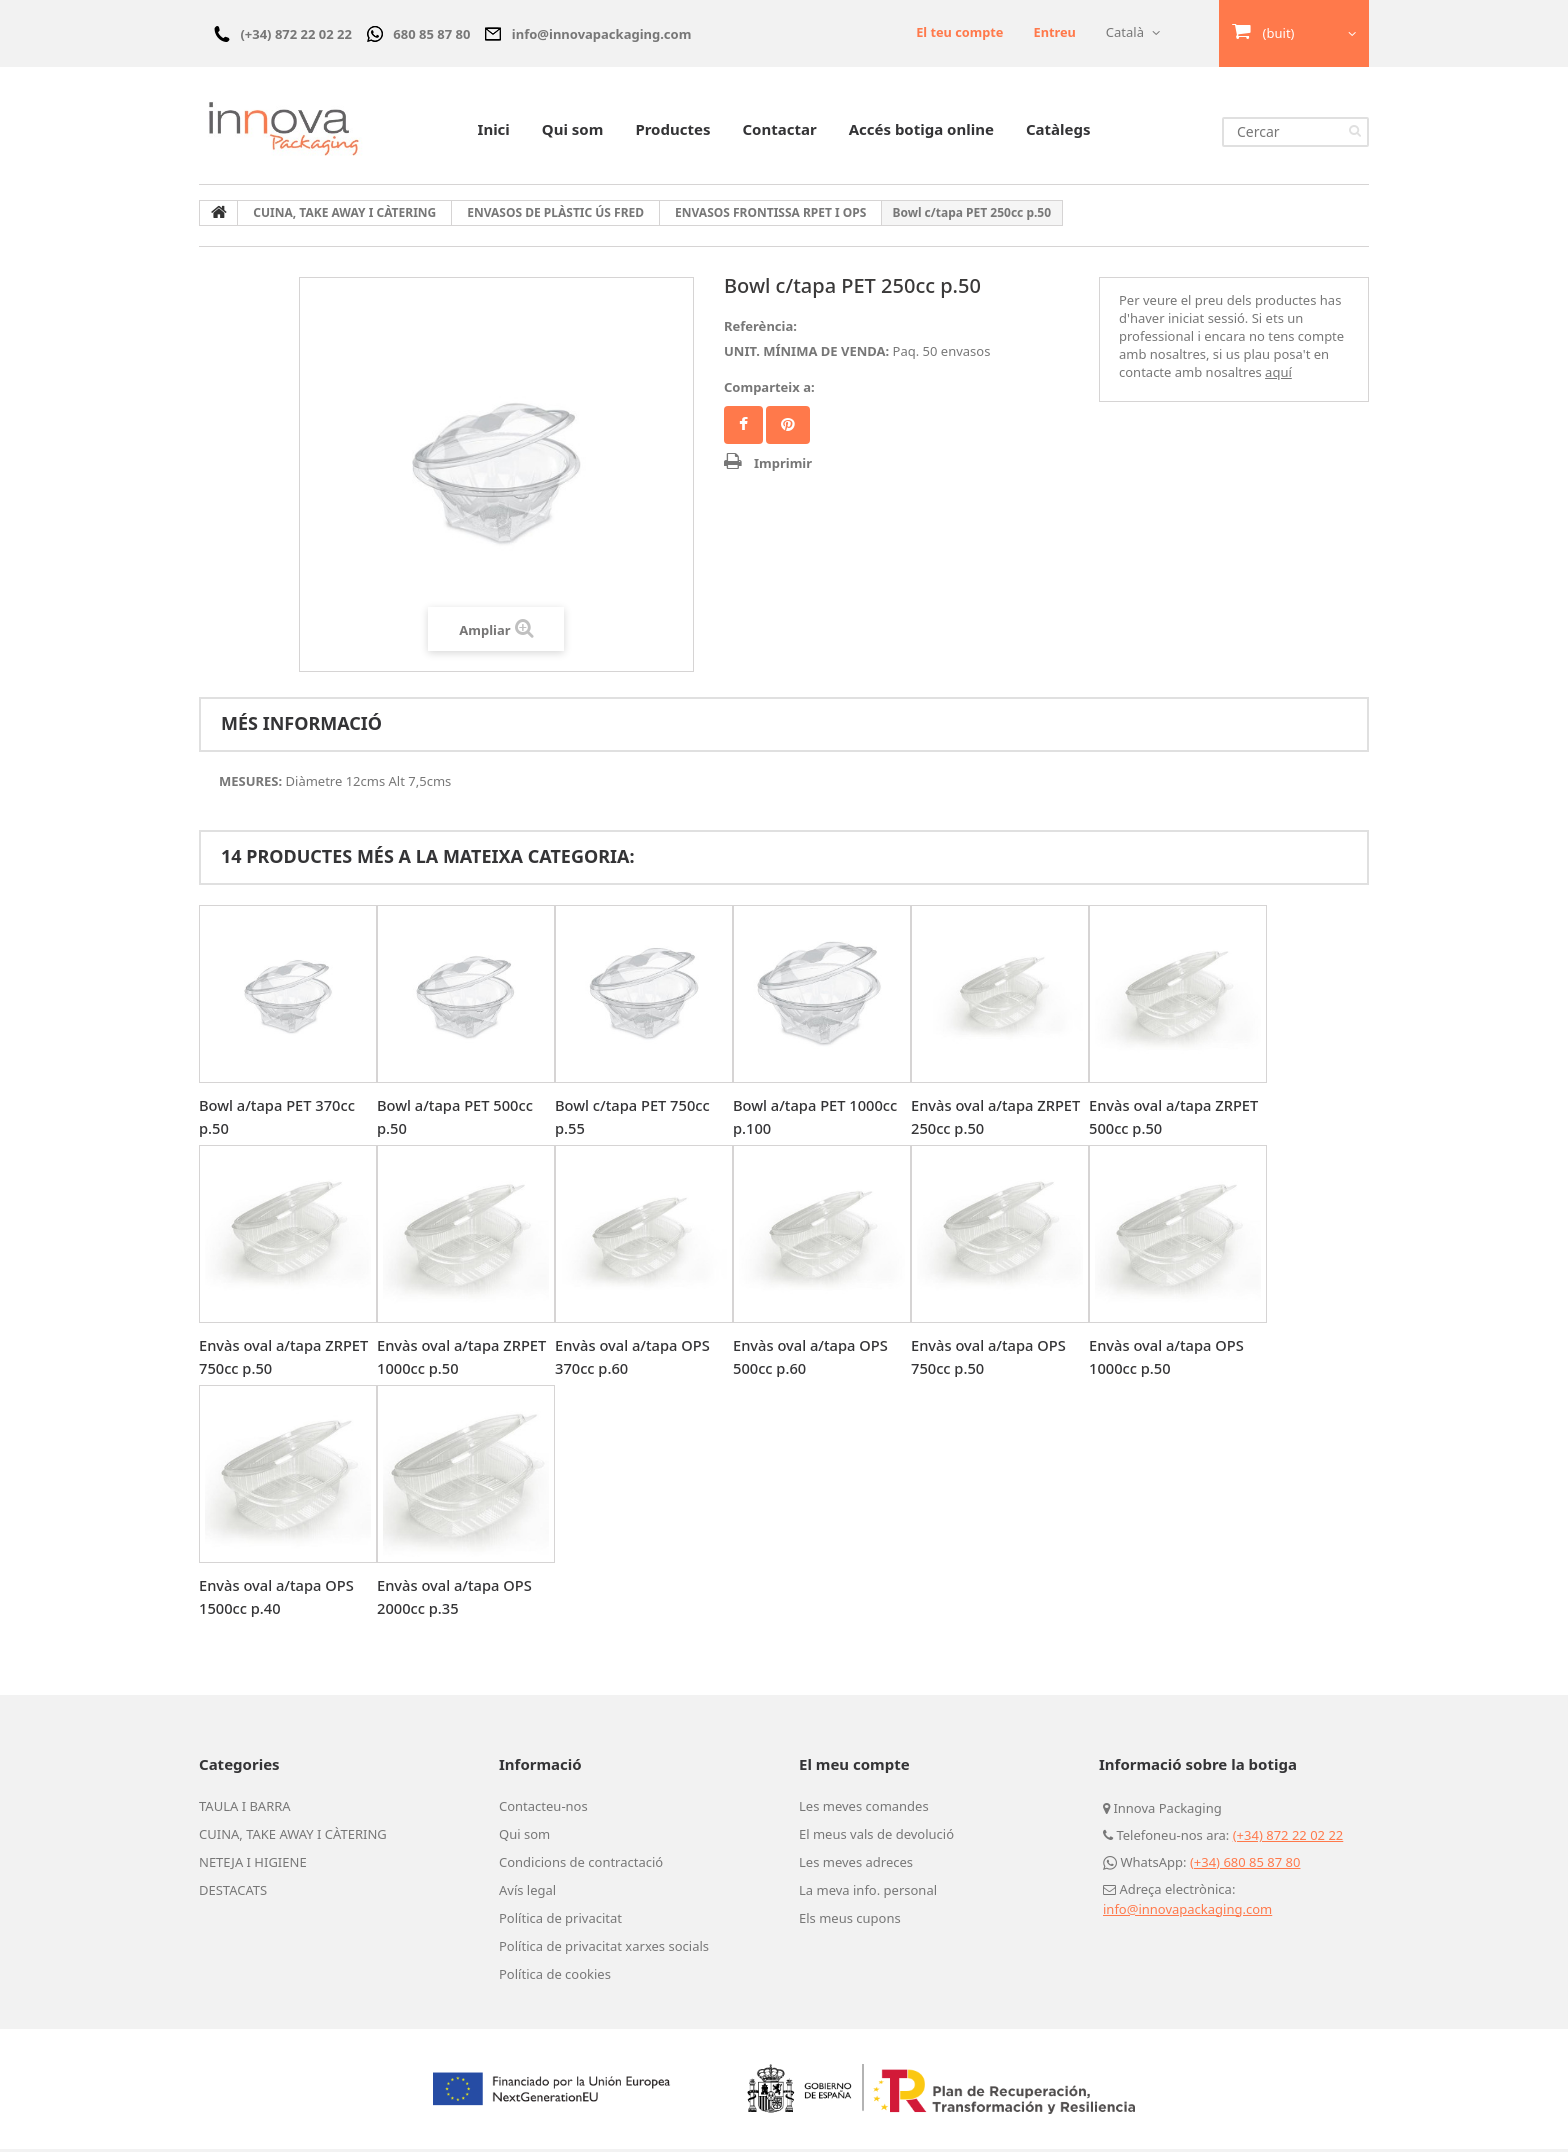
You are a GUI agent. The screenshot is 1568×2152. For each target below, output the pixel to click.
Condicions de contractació (581, 1865)
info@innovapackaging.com (1187, 1912)
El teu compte (958, 32)
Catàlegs (1058, 132)
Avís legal (527, 1893)
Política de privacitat (560, 1921)
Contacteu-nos (543, 1809)
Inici (494, 132)
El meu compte (854, 1767)
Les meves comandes (864, 1809)
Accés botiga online (921, 132)
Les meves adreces (856, 1865)
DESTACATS (233, 1893)
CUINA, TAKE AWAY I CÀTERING (293, 1837)
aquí (1278, 375)
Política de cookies (555, 1977)
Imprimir (783, 466)
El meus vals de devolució (876, 1837)
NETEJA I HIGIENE (253, 1865)
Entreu (1054, 32)
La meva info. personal (868, 1893)
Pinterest (788, 428)
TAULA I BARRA (245, 1809)
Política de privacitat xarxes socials (604, 1949)
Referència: (760, 329)
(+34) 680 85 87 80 (1245, 1865)
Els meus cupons (850, 1921)
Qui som (573, 132)
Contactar (779, 132)
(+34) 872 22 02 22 (1288, 1838)
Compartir (743, 428)
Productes (672, 132)
